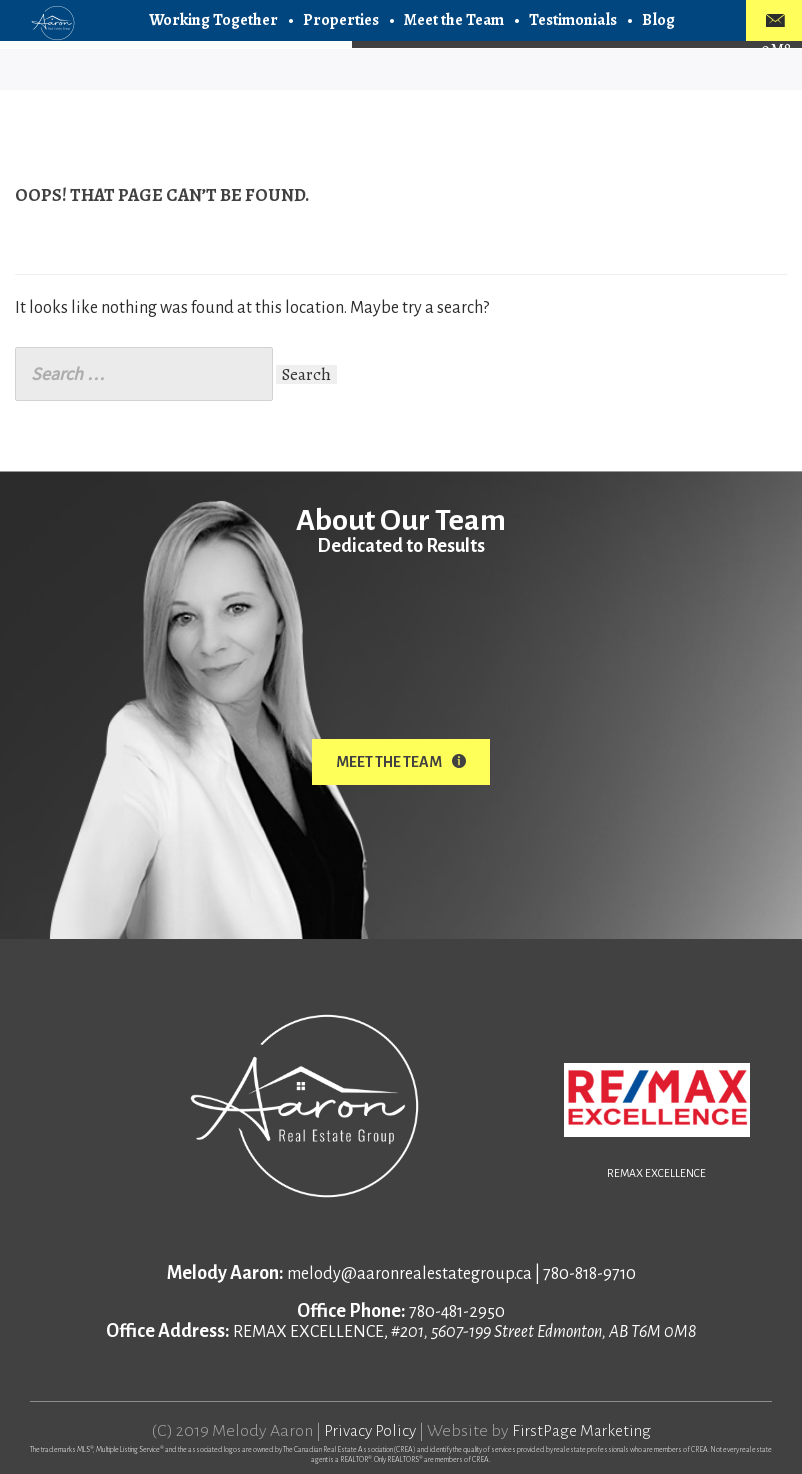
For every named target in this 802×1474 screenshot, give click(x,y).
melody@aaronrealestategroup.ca (409, 1271)
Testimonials (573, 20)
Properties (341, 20)
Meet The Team (401, 762)
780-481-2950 (457, 1309)
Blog (658, 20)
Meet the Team (454, 20)
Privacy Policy (367, 1428)
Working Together (213, 20)
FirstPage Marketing (585, 1428)
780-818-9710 (589, 1271)
